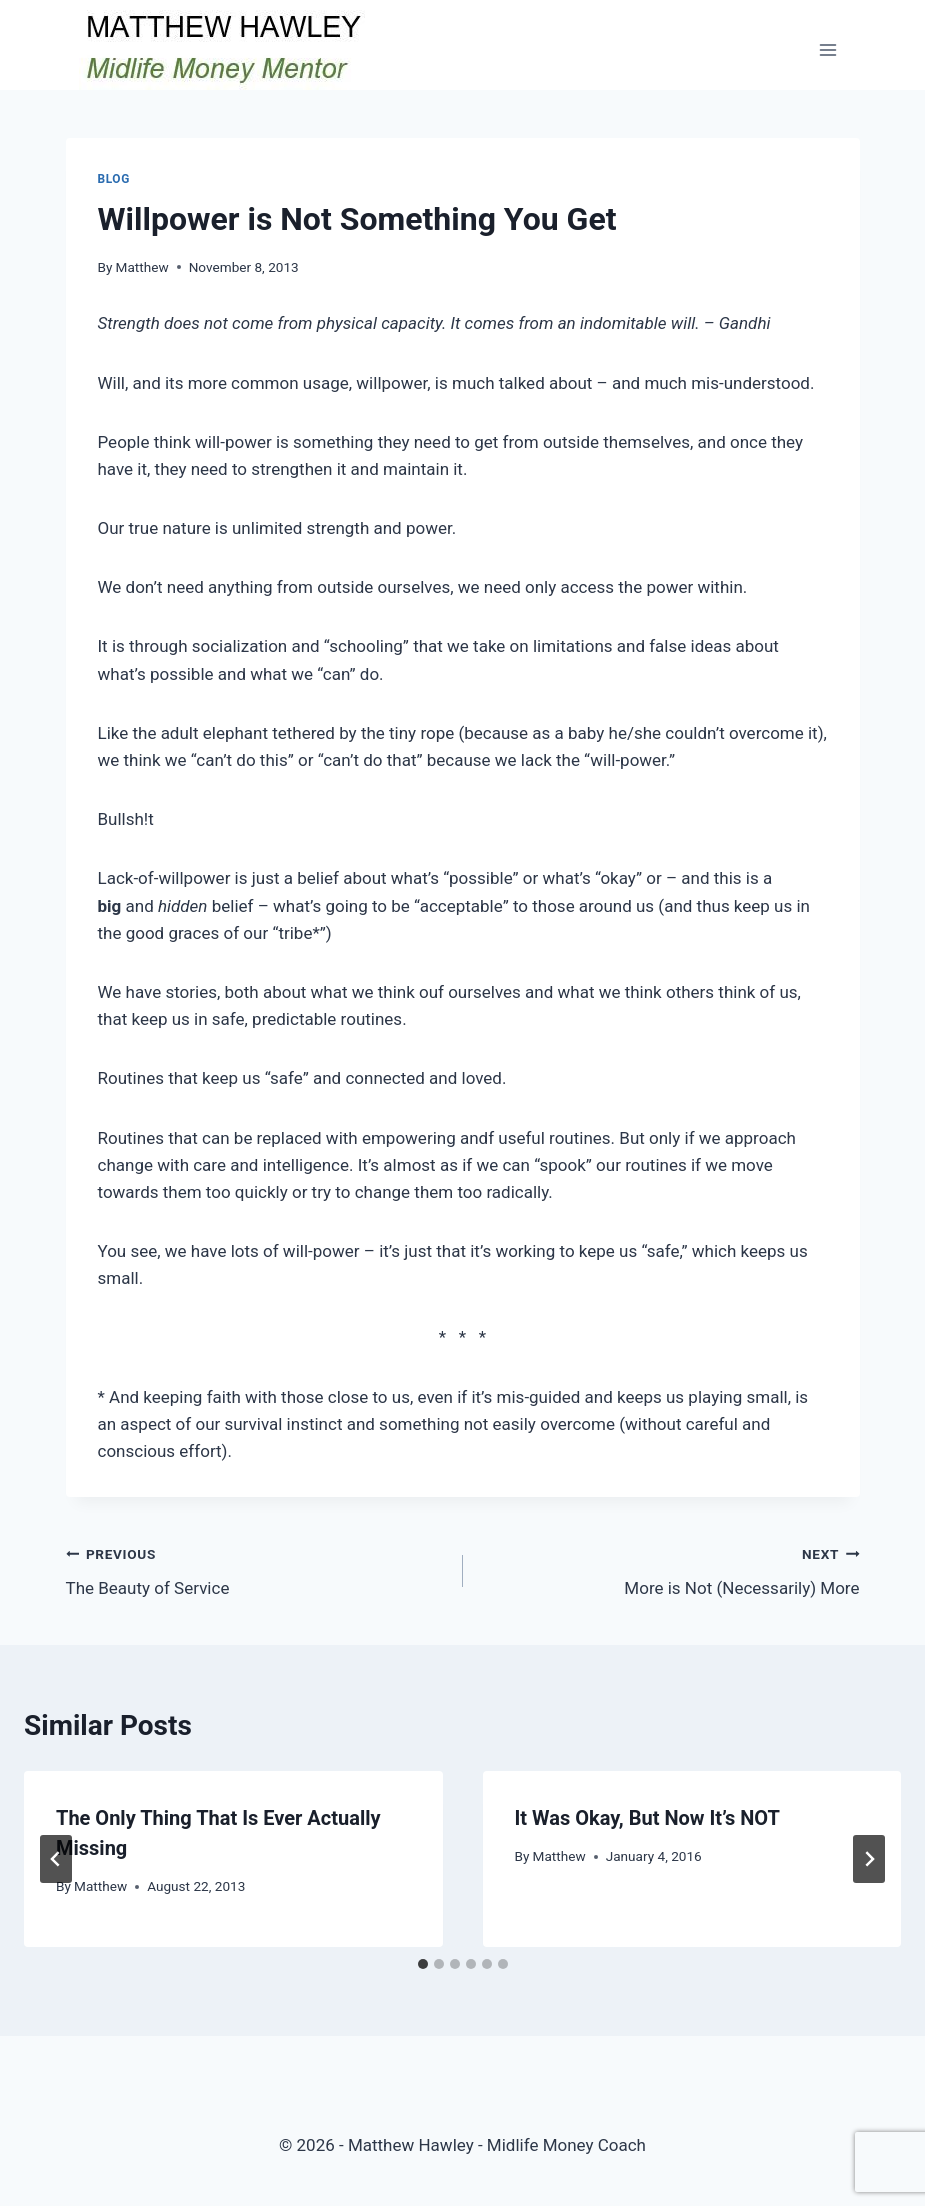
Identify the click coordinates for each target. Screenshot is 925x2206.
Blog (114, 179)
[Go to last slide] (56, 1859)
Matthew (142, 267)
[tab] (423, 1964)
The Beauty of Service (256, 1569)
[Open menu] (828, 49)
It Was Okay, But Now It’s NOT (647, 1818)
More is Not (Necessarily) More (670, 1569)
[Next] (869, 1859)
